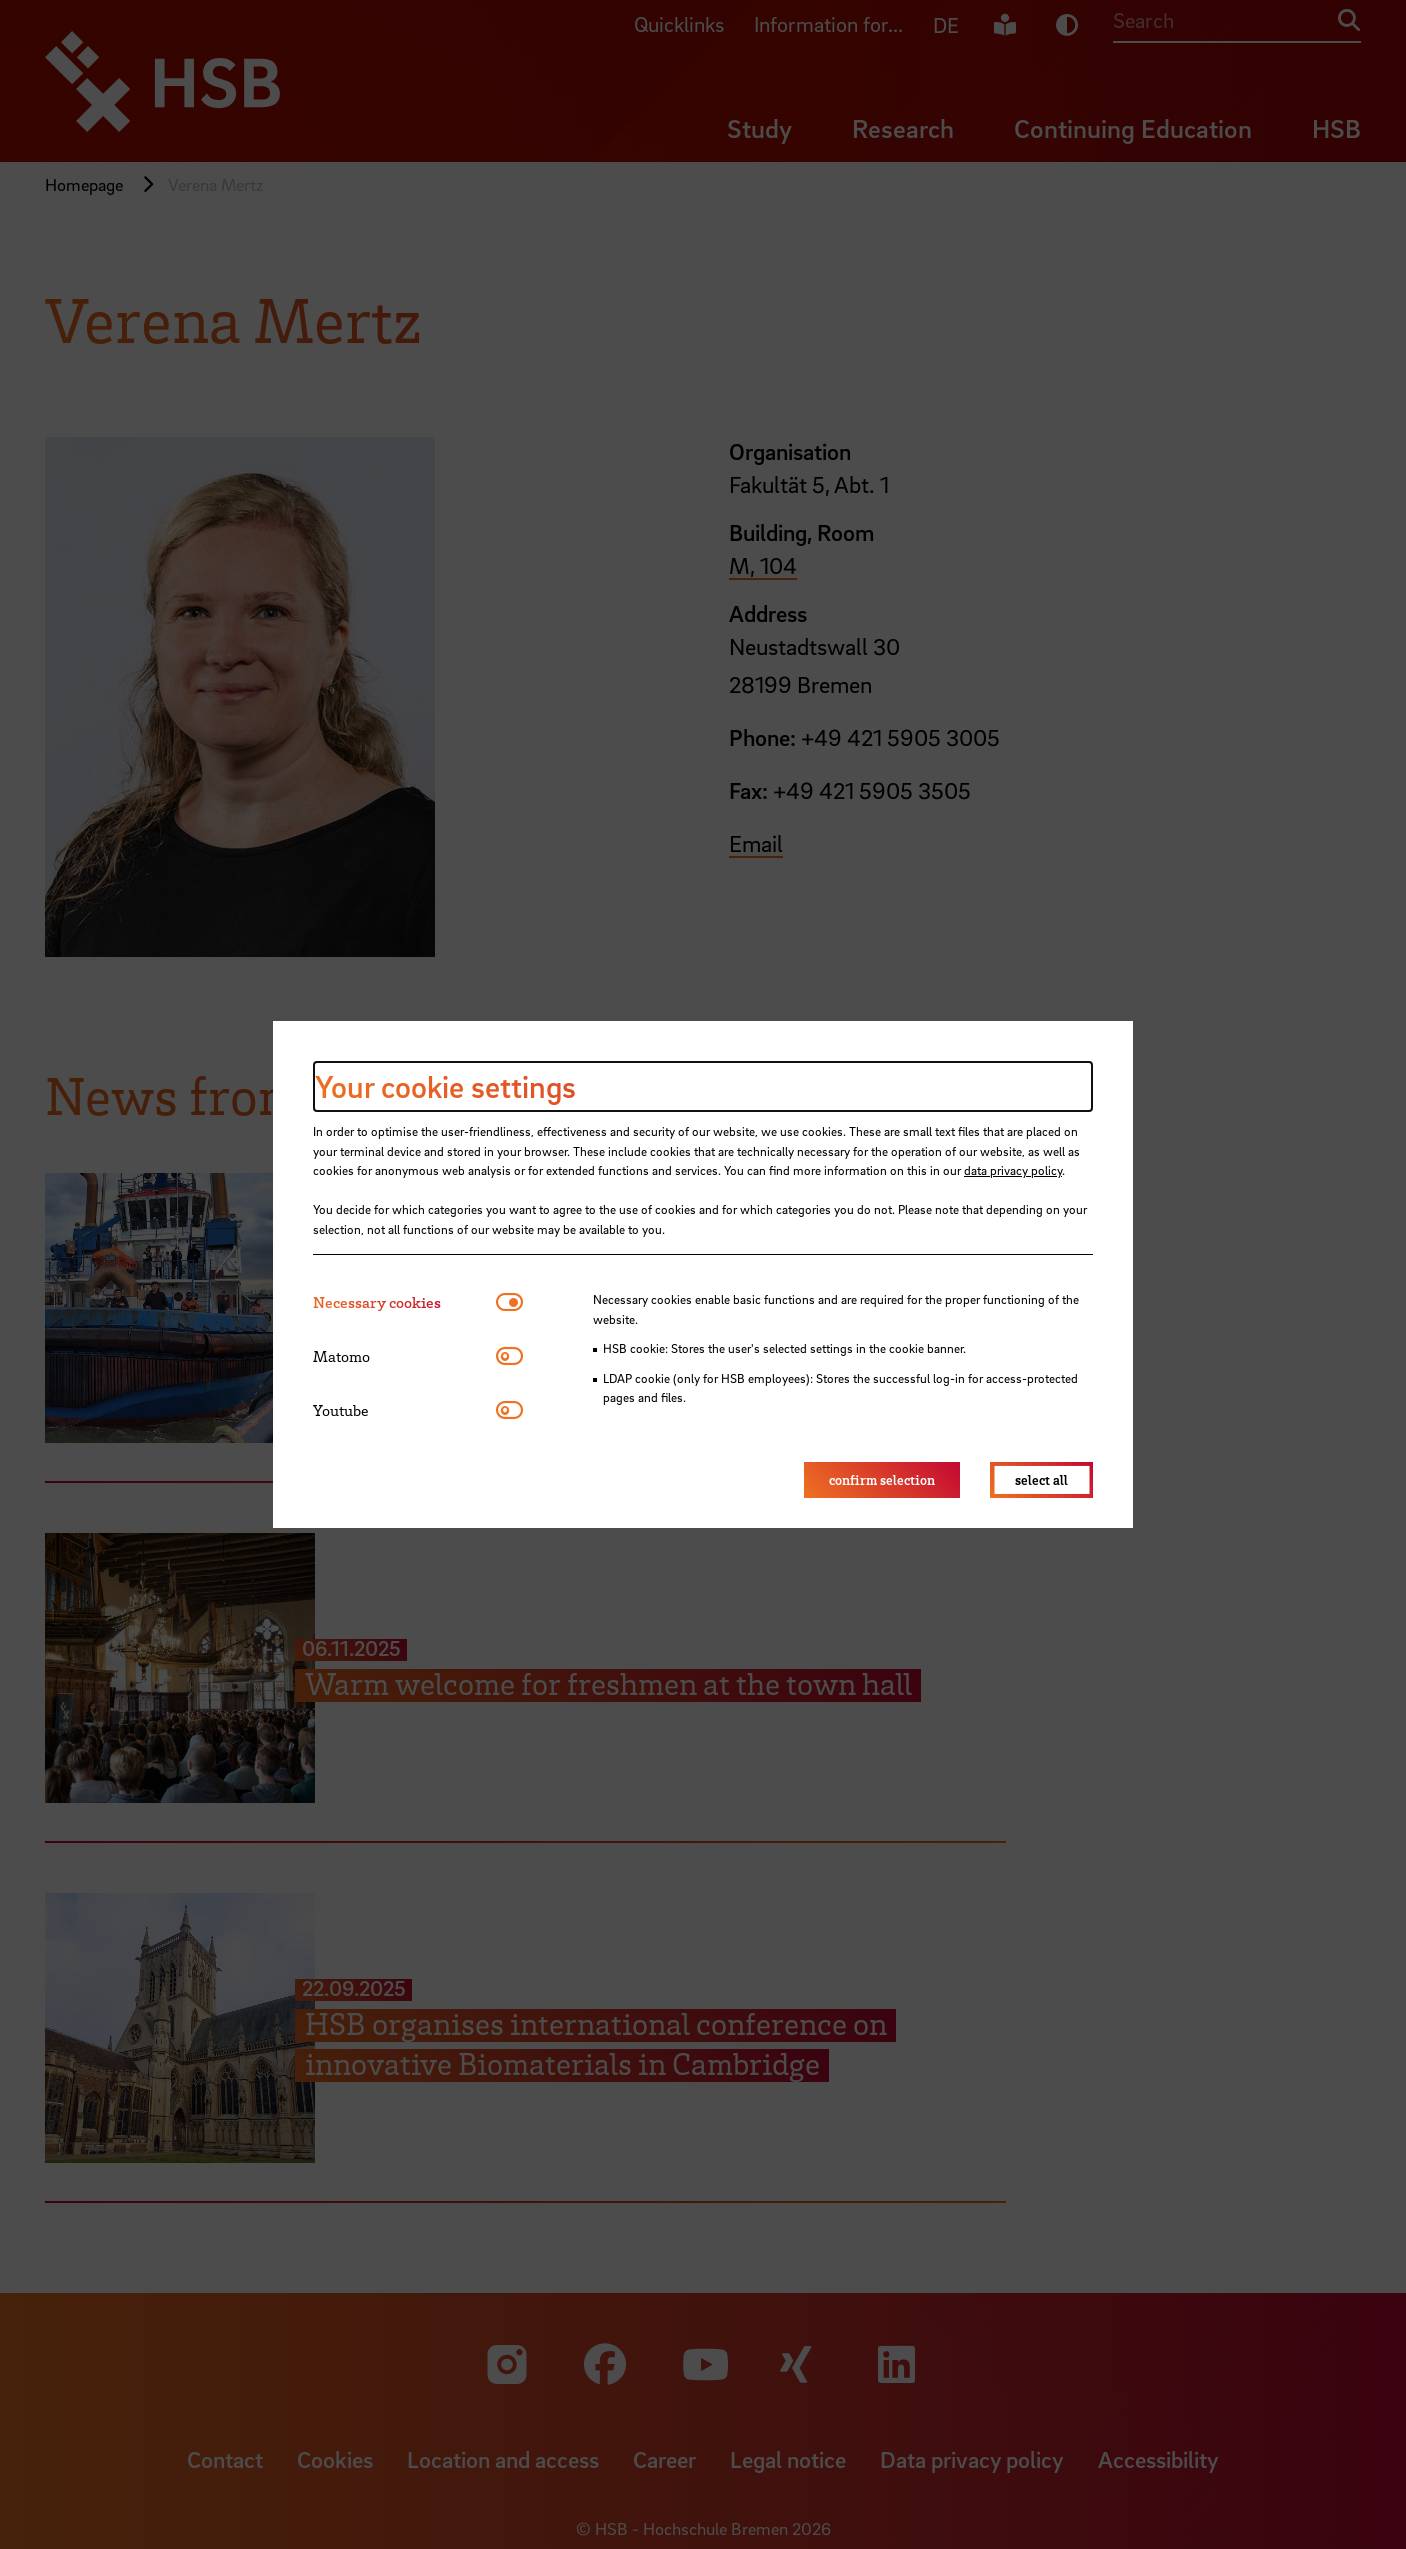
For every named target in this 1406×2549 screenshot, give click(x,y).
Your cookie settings (445, 1086)
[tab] (404, 1302)
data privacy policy (1013, 1170)
